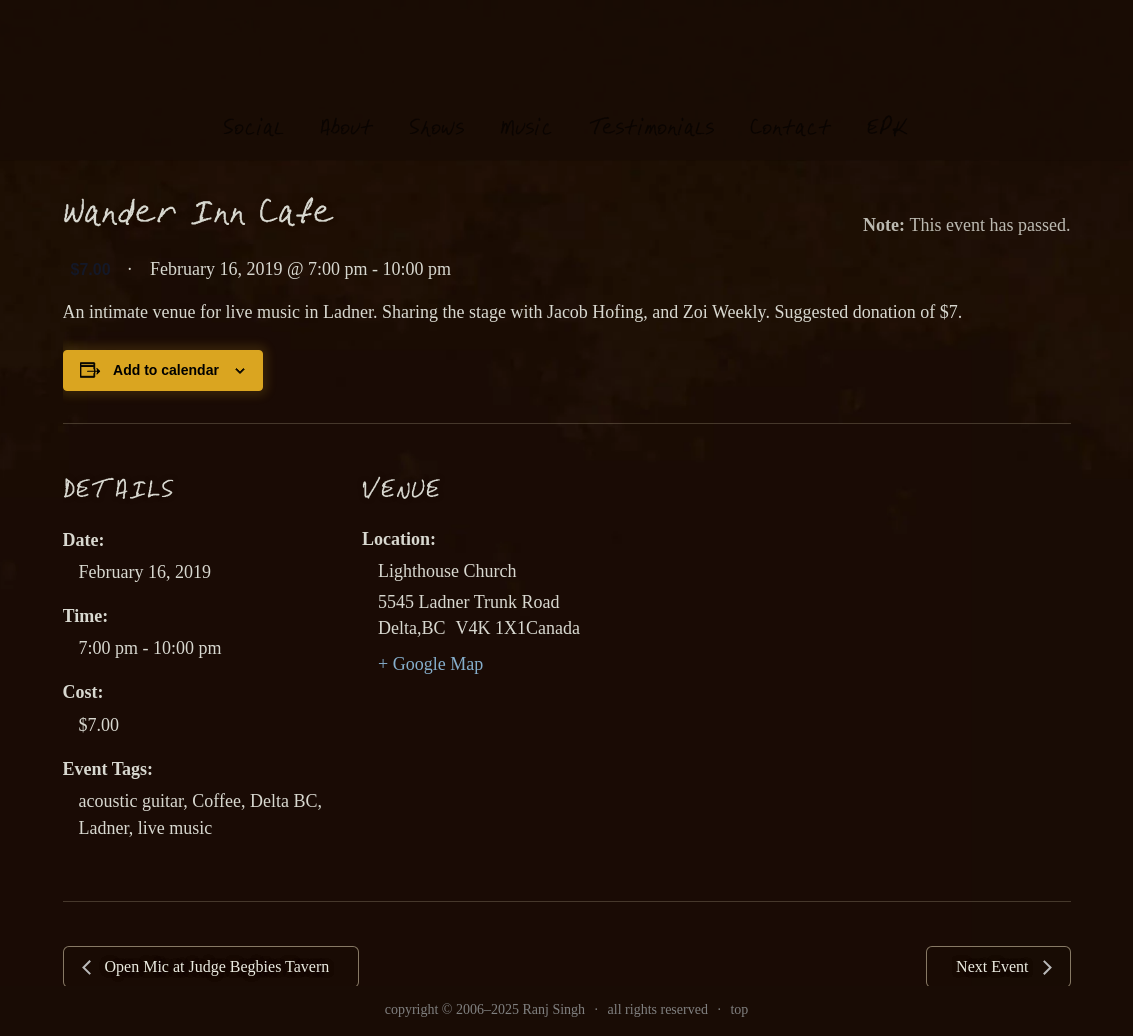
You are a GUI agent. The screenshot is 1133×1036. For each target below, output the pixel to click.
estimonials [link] (651, 109)
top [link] (739, 1009)
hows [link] (436, 109)
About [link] (346, 109)
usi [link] (526, 109)
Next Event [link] (994, 966)
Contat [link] (790, 109)
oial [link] (253, 109)
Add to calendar (166, 370)
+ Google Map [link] (430, 664)
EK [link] (887, 108)
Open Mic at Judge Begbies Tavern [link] (215, 966)
